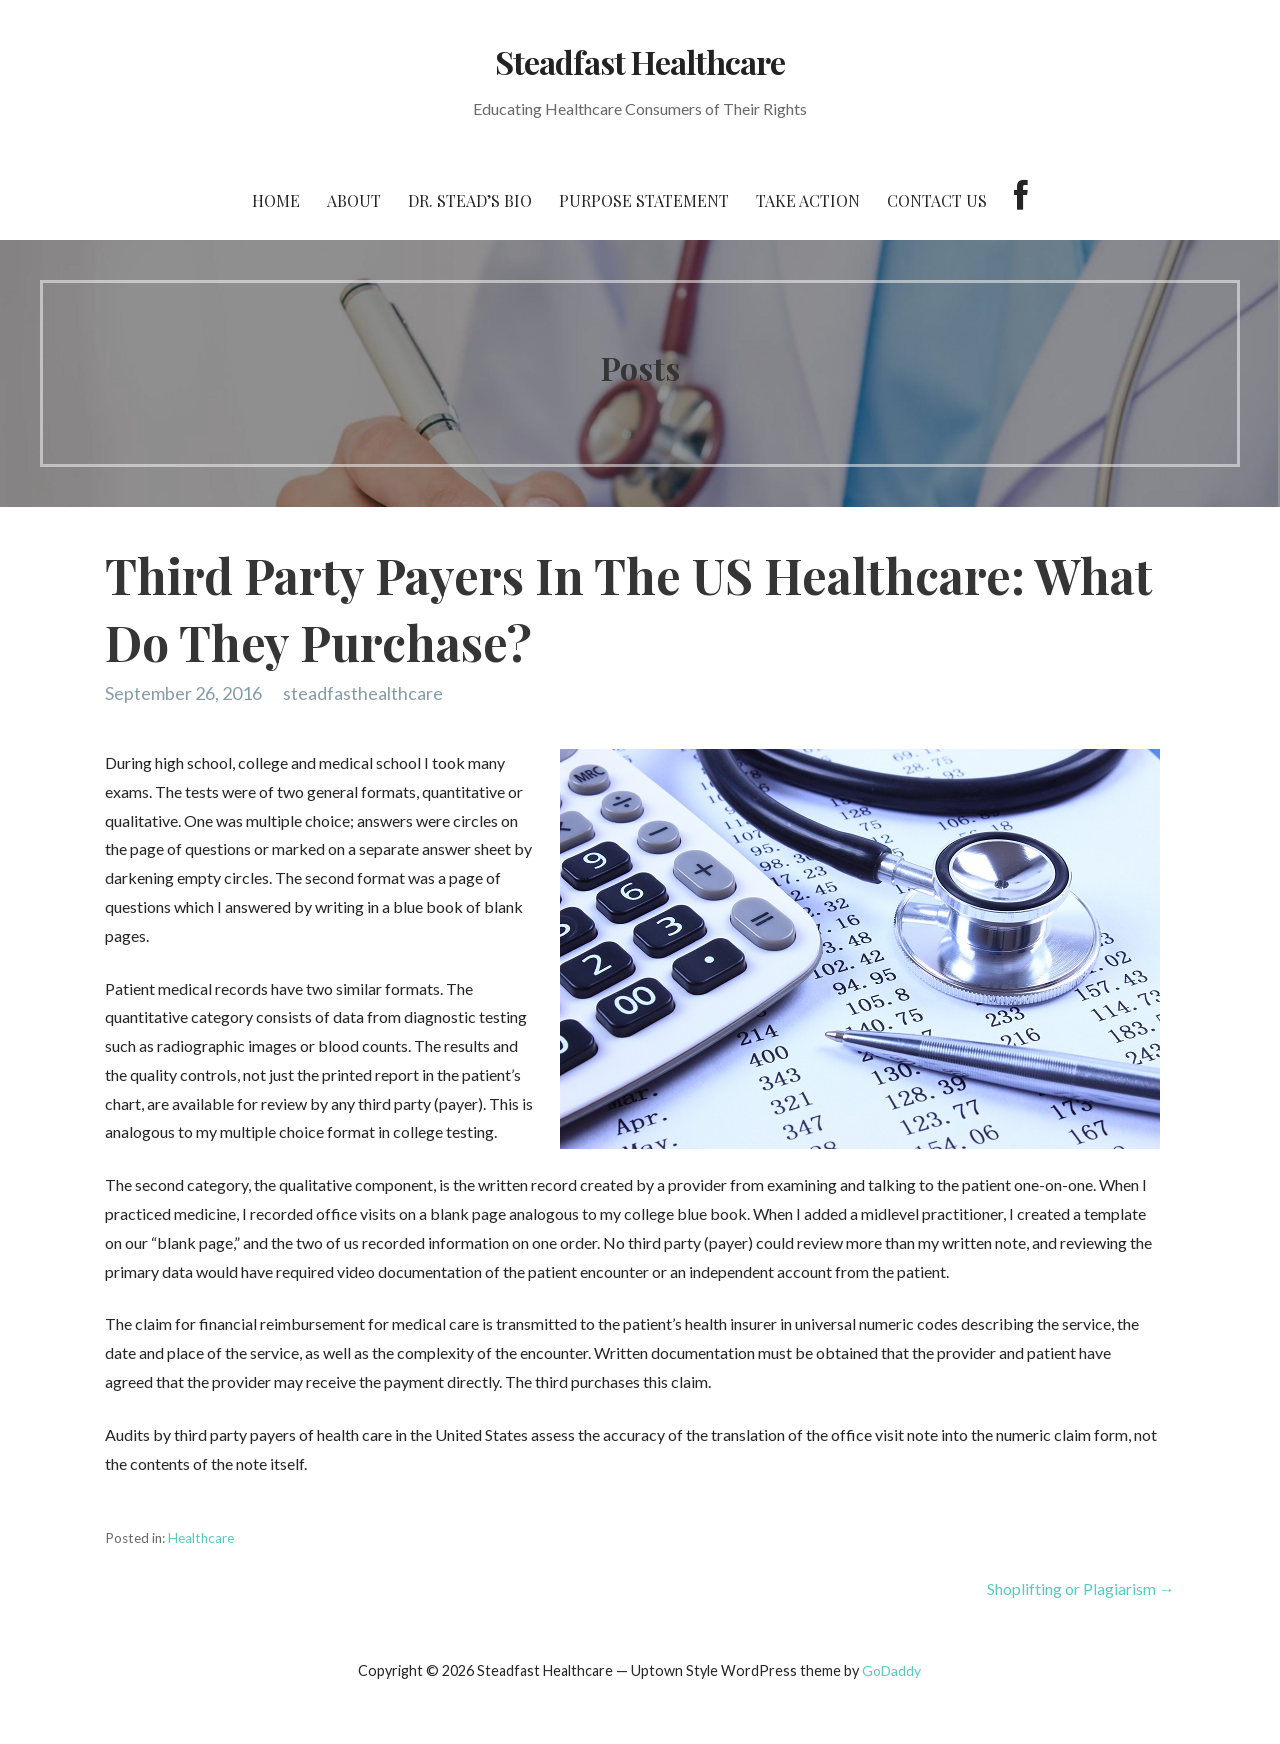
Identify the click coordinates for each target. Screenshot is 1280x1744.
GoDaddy (891, 1670)
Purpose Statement (644, 200)
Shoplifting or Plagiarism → (1081, 1588)
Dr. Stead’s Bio (470, 200)
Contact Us (937, 200)
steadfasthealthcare (363, 693)
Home (276, 200)
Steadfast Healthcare (640, 61)
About (354, 200)
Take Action (808, 200)
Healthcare (201, 1538)
